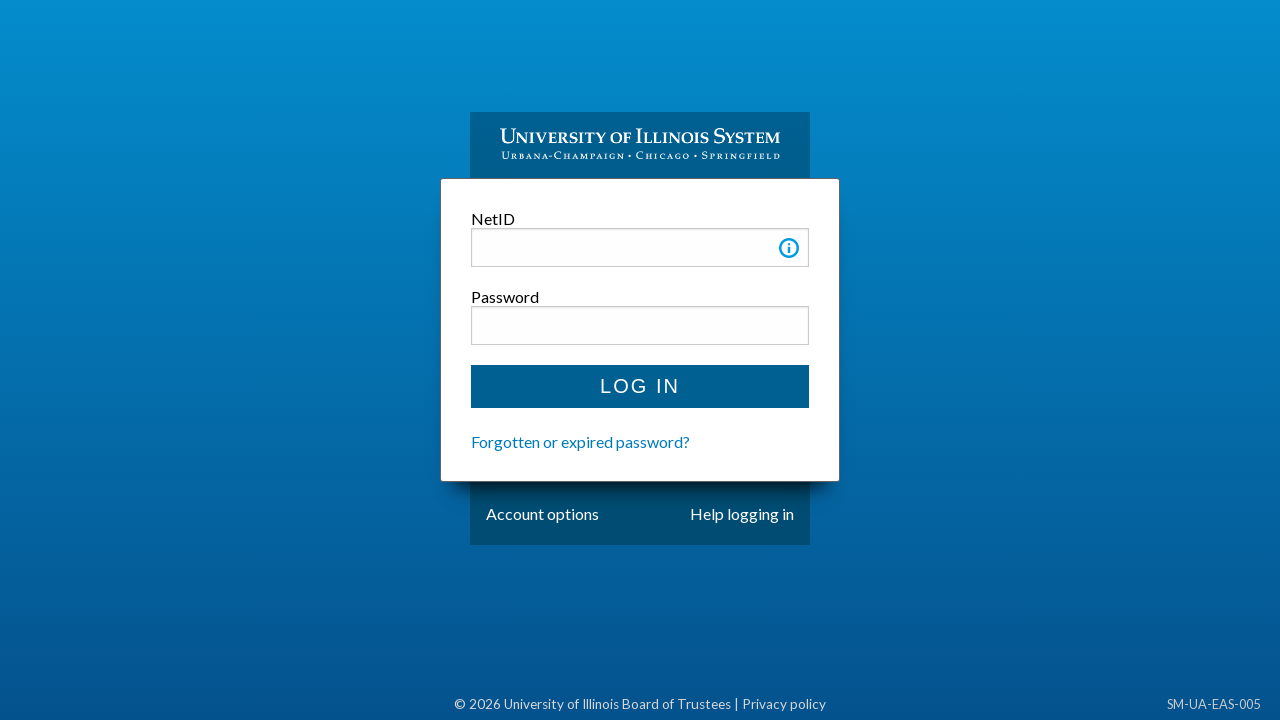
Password (505, 296)
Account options (542, 513)
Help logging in (742, 513)
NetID (493, 218)
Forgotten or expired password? (580, 441)
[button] (789, 251)
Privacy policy (784, 704)
